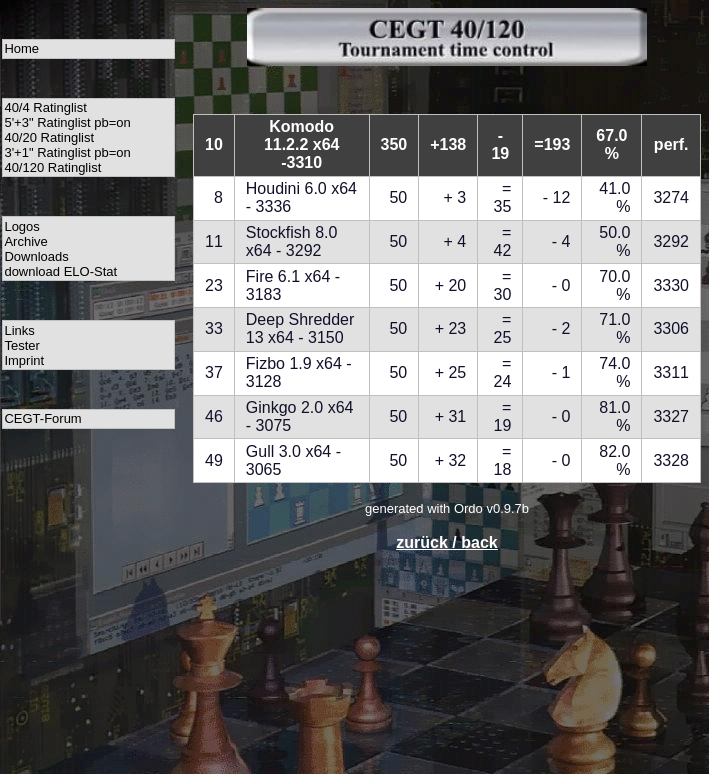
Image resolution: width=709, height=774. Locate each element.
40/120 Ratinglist (52, 167)
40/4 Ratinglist (45, 107)
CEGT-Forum (42, 418)
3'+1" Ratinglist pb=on (67, 152)
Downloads (36, 256)
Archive (25, 241)
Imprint (24, 360)
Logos (21, 226)
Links (19, 330)
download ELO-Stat (60, 271)
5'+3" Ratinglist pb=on (67, 122)
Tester (21, 345)
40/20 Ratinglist (49, 137)
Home (21, 48)
